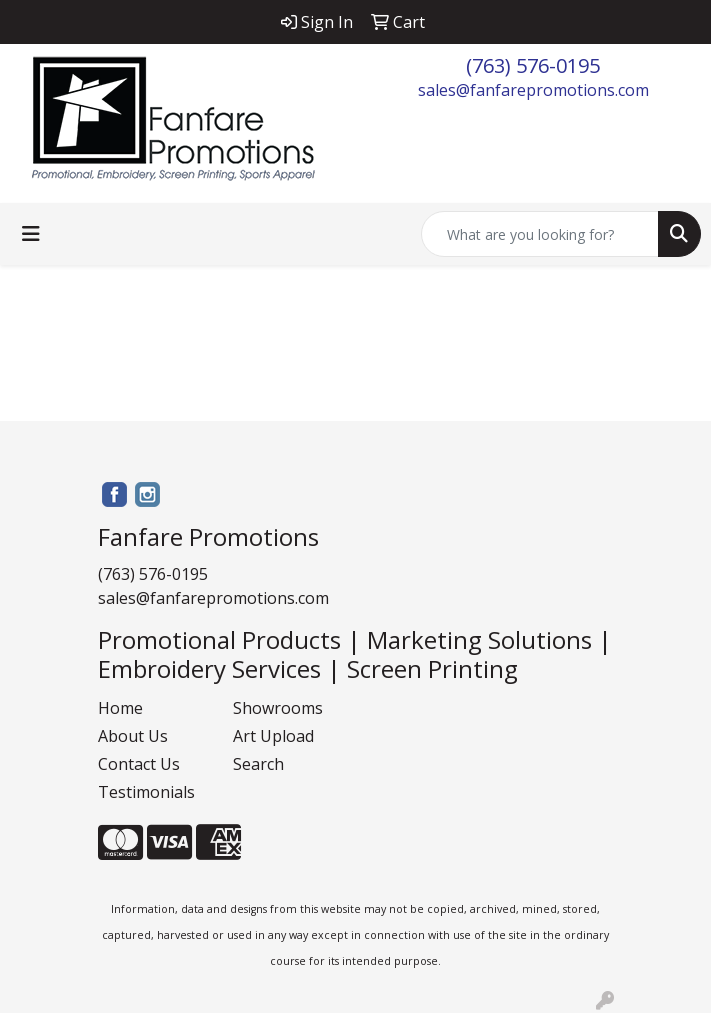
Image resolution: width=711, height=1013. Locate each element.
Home (120, 708)
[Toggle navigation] (31, 234)
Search (258, 764)
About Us (133, 736)
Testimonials (146, 792)
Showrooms (278, 708)
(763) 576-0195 (533, 65)
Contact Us (139, 764)
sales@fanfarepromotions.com (533, 90)
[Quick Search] (540, 234)
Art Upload (273, 736)
